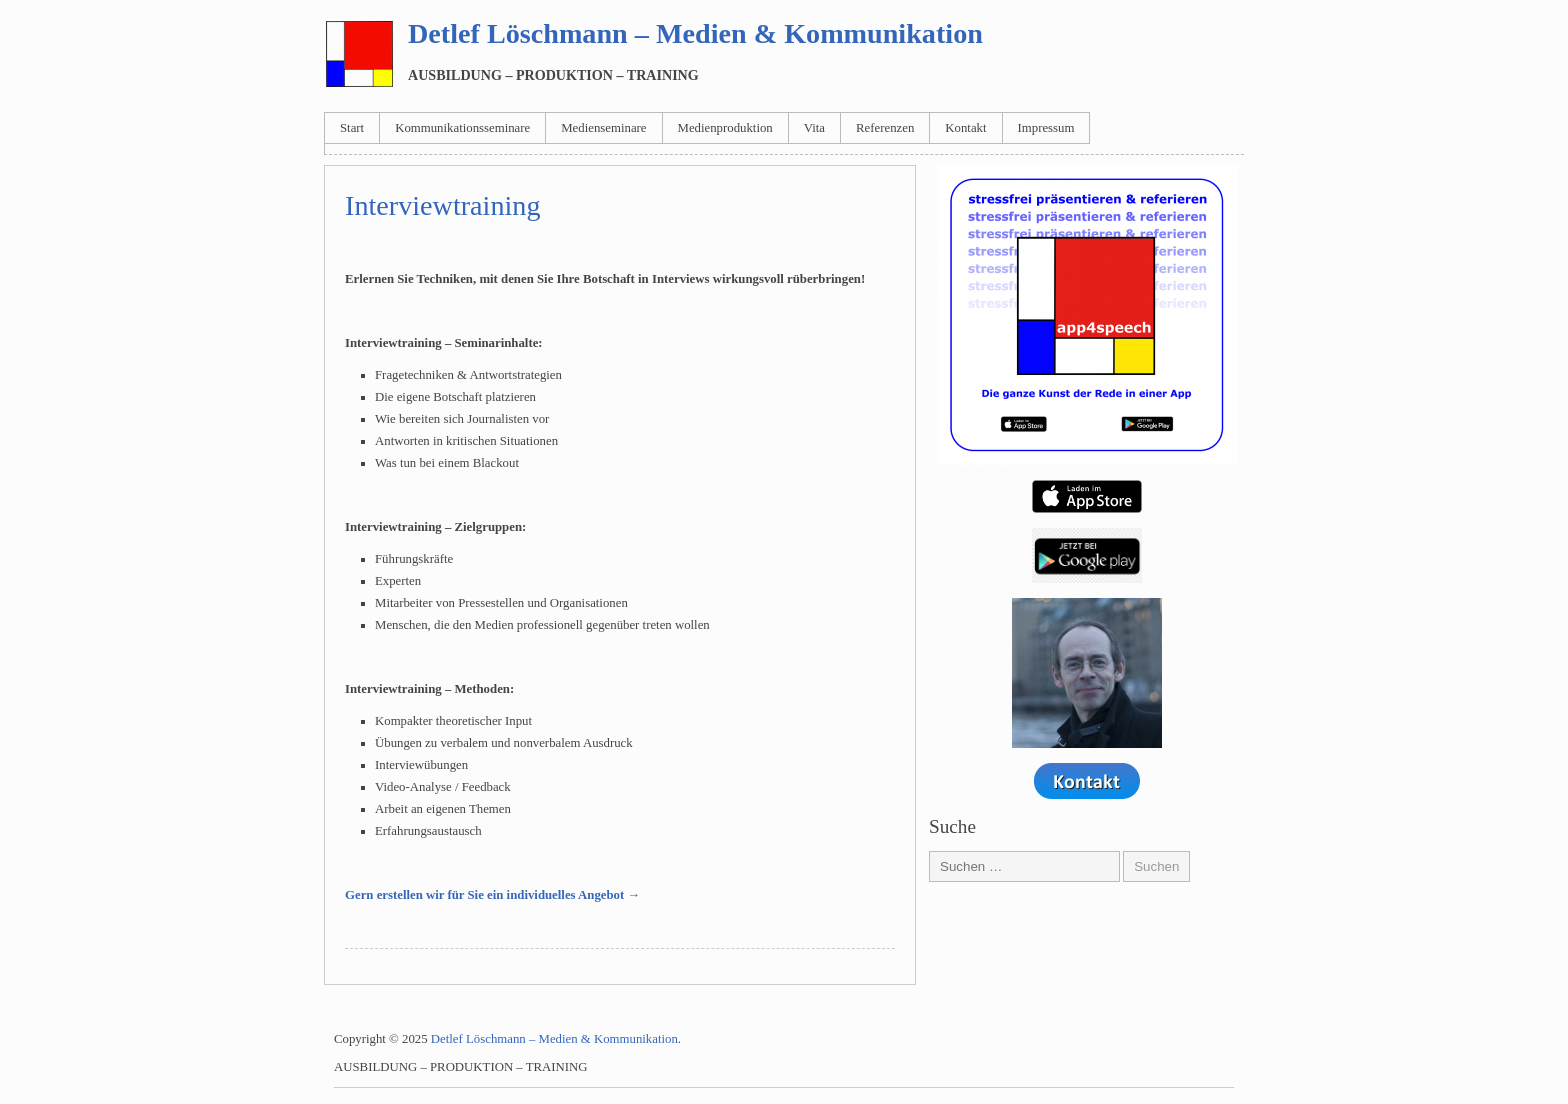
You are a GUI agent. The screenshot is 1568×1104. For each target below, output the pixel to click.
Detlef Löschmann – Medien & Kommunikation (695, 33)
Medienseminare (603, 128)
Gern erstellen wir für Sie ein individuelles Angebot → (492, 895)
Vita (814, 128)
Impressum (1046, 128)
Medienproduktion (725, 128)
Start (352, 128)
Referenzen (885, 128)
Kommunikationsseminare (462, 128)
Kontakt (965, 128)
